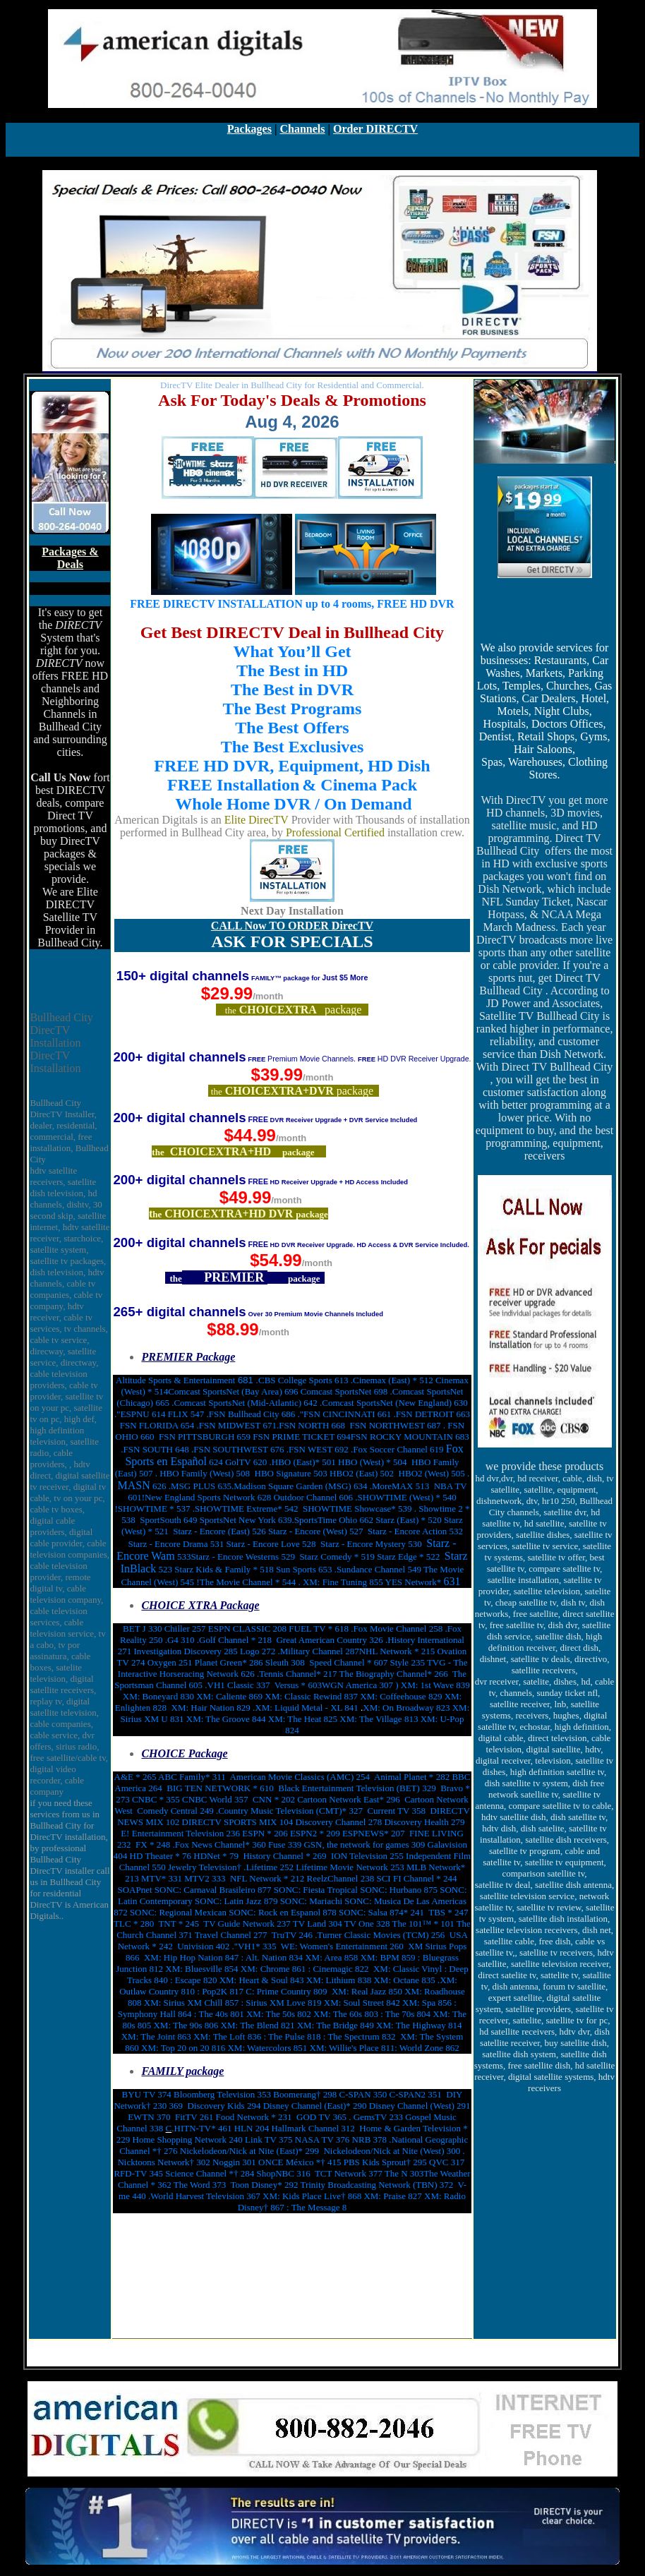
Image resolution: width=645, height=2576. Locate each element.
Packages (249, 129)
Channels (302, 129)
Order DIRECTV (375, 129)
